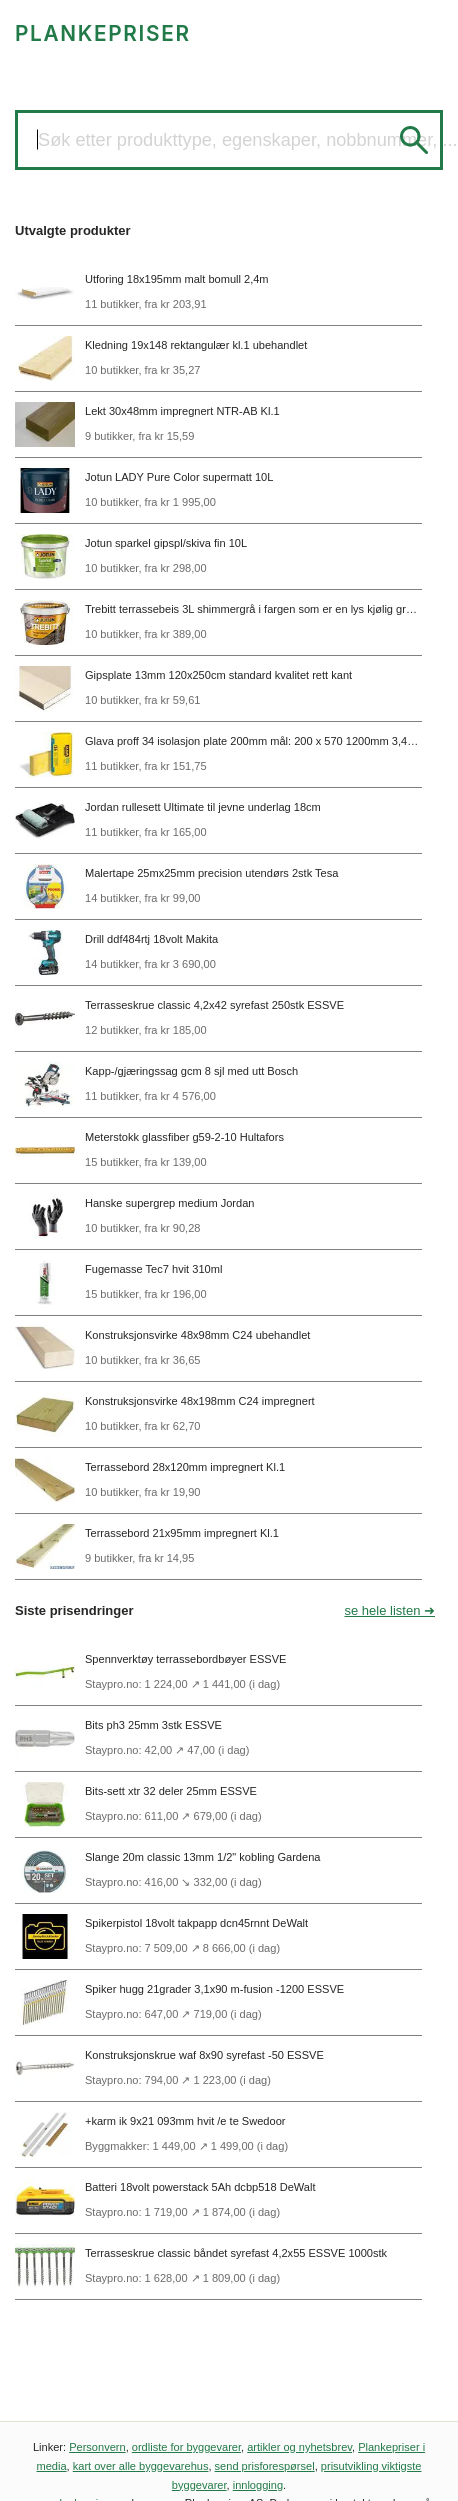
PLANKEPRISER (103, 33)
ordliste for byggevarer (186, 2447)
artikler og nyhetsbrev (299, 2447)
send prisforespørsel (265, 2466)
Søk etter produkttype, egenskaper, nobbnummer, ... (248, 140)
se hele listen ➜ (390, 1610)
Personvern (97, 2447)
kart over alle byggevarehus (141, 2466)
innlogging (258, 2485)
